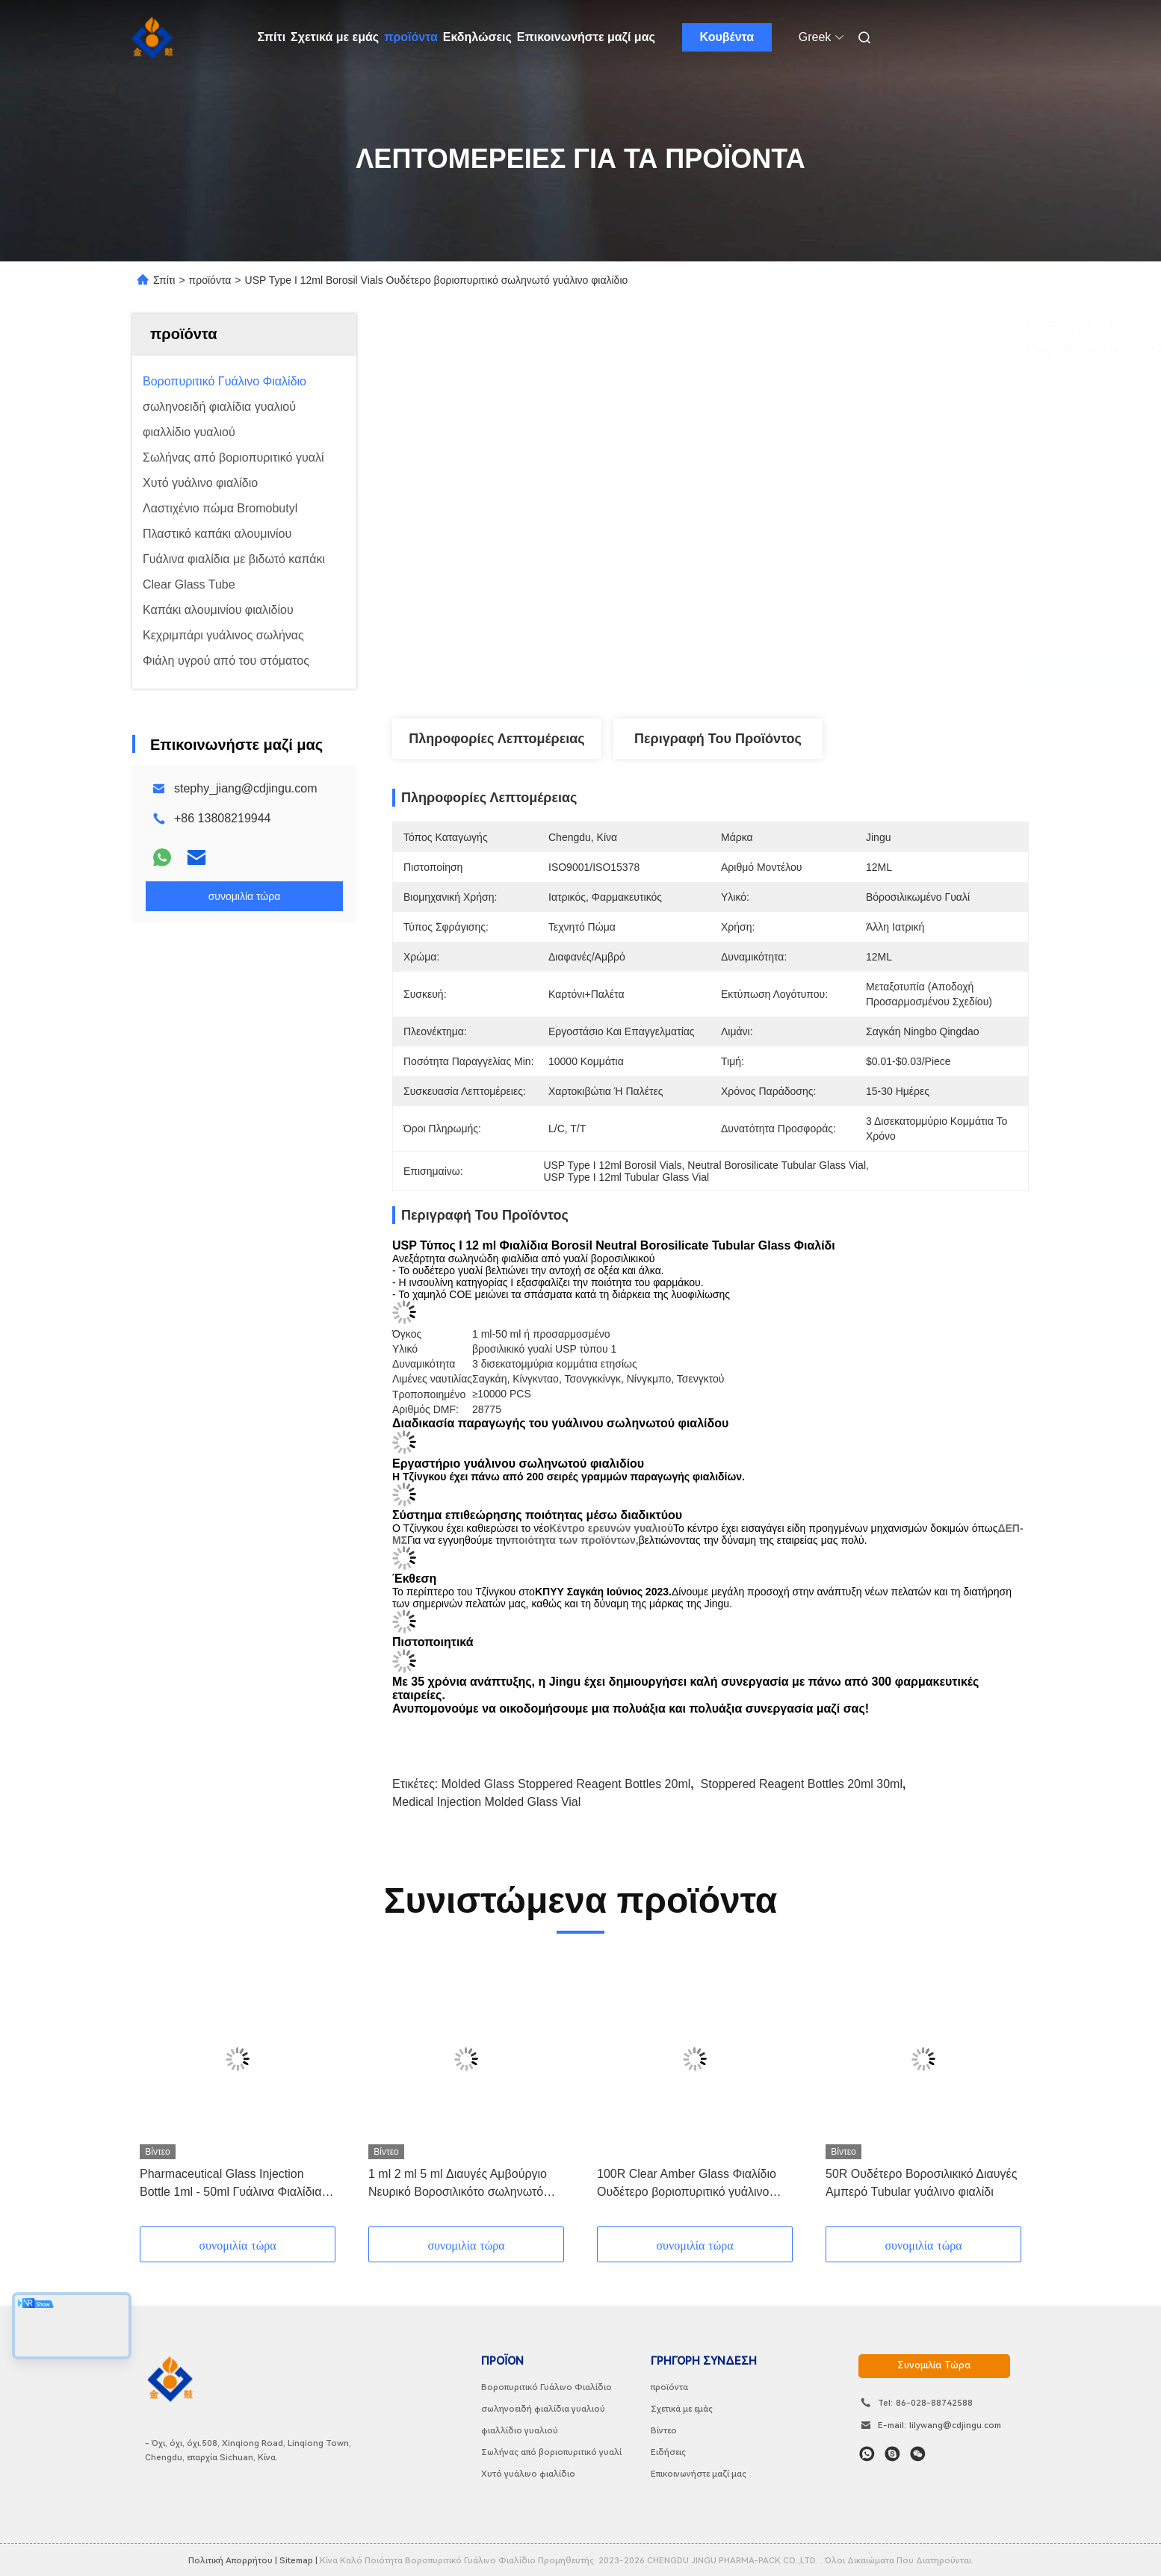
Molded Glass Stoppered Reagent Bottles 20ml (566, 1784)
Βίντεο (664, 2430)
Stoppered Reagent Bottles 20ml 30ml (802, 1784)
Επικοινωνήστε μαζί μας (586, 37)
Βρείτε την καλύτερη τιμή (796, 669)
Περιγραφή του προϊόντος (718, 738)
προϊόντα (411, 37)
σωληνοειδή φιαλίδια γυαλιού (543, 2408)
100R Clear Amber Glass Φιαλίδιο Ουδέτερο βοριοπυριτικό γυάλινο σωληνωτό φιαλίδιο (686, 2184)
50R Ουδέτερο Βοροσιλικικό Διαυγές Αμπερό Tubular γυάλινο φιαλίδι (921, 2182)
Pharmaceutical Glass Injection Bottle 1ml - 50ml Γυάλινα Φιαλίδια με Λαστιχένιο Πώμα (230, 2184)
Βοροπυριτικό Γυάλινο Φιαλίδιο (546, 2387)
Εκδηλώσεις (477, 37)
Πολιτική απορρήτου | (232, 2560)
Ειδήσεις (668, 2452)
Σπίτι (272, 37)
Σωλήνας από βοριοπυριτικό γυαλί (551, 2452)
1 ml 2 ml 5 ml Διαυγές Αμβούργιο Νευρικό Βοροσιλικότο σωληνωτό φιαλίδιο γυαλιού (457, 2184)
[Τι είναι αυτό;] (867, 2453)
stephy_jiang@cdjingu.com (245, 788)
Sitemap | (298, 2560)
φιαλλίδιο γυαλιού (519, 2430)
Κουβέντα (726, 37)
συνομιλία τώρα (933, 2365)
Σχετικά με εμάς (335, 37)
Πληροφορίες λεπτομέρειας (496, 738)
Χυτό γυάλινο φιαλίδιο (528, 2473)
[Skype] (892, 2453)
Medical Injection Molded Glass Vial (486, 1802)
